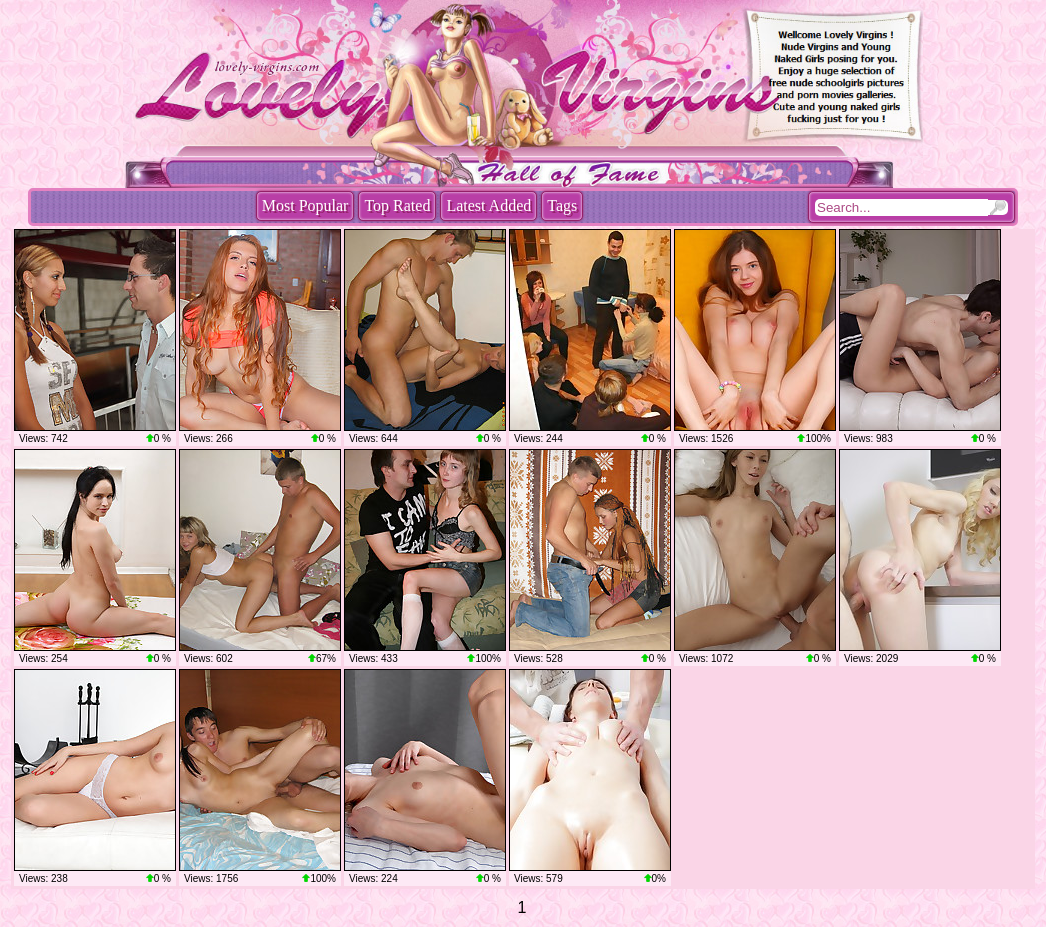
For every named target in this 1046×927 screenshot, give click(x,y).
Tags (562, 205)
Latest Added (488, 205)
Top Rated (397, 205)
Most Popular (305, 205)
